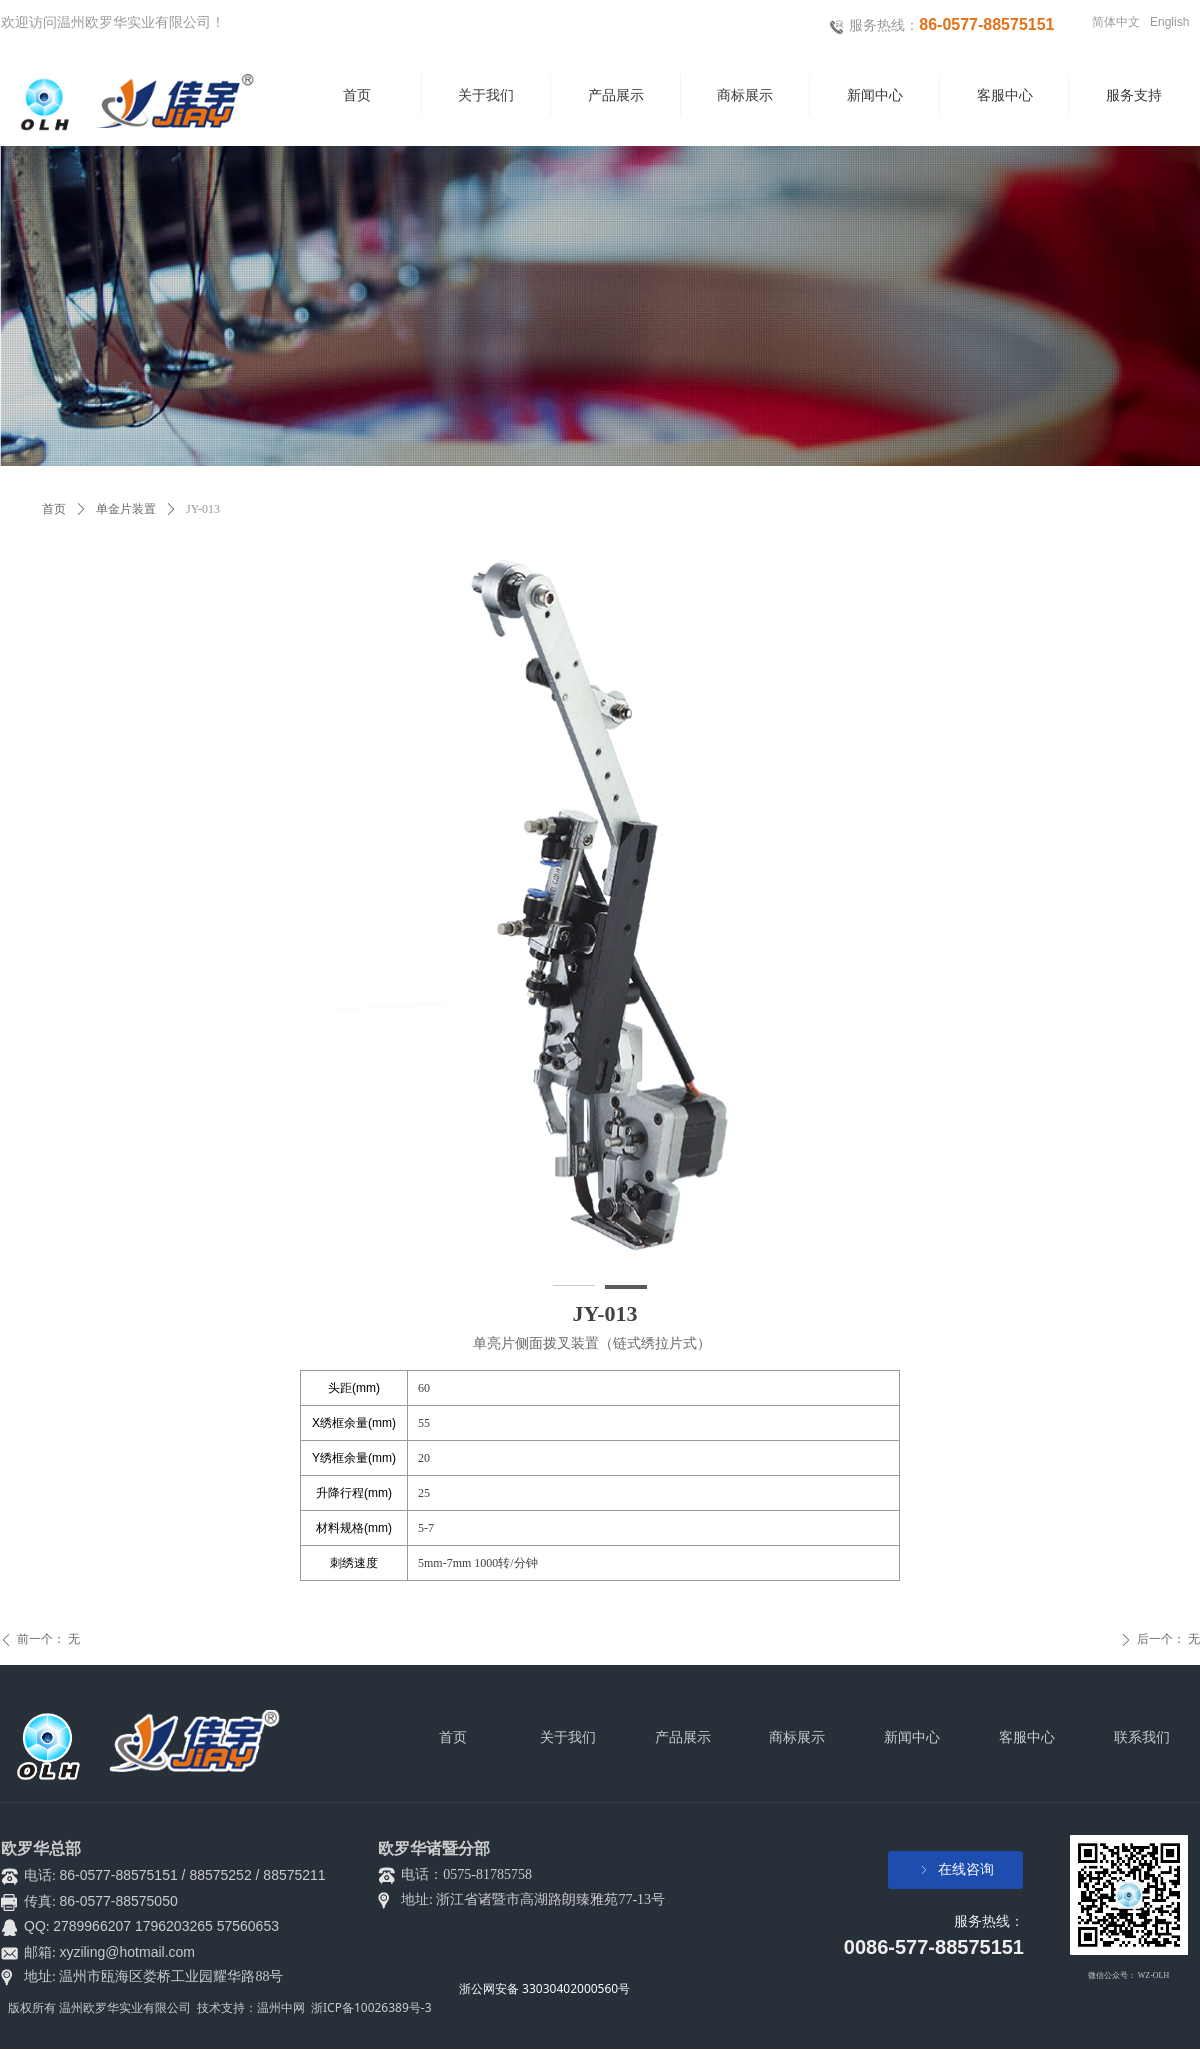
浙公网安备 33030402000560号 (544, 1988)
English (1169, 22)
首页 (54, 509)
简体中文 (1116, 22)
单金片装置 (126, 509)
